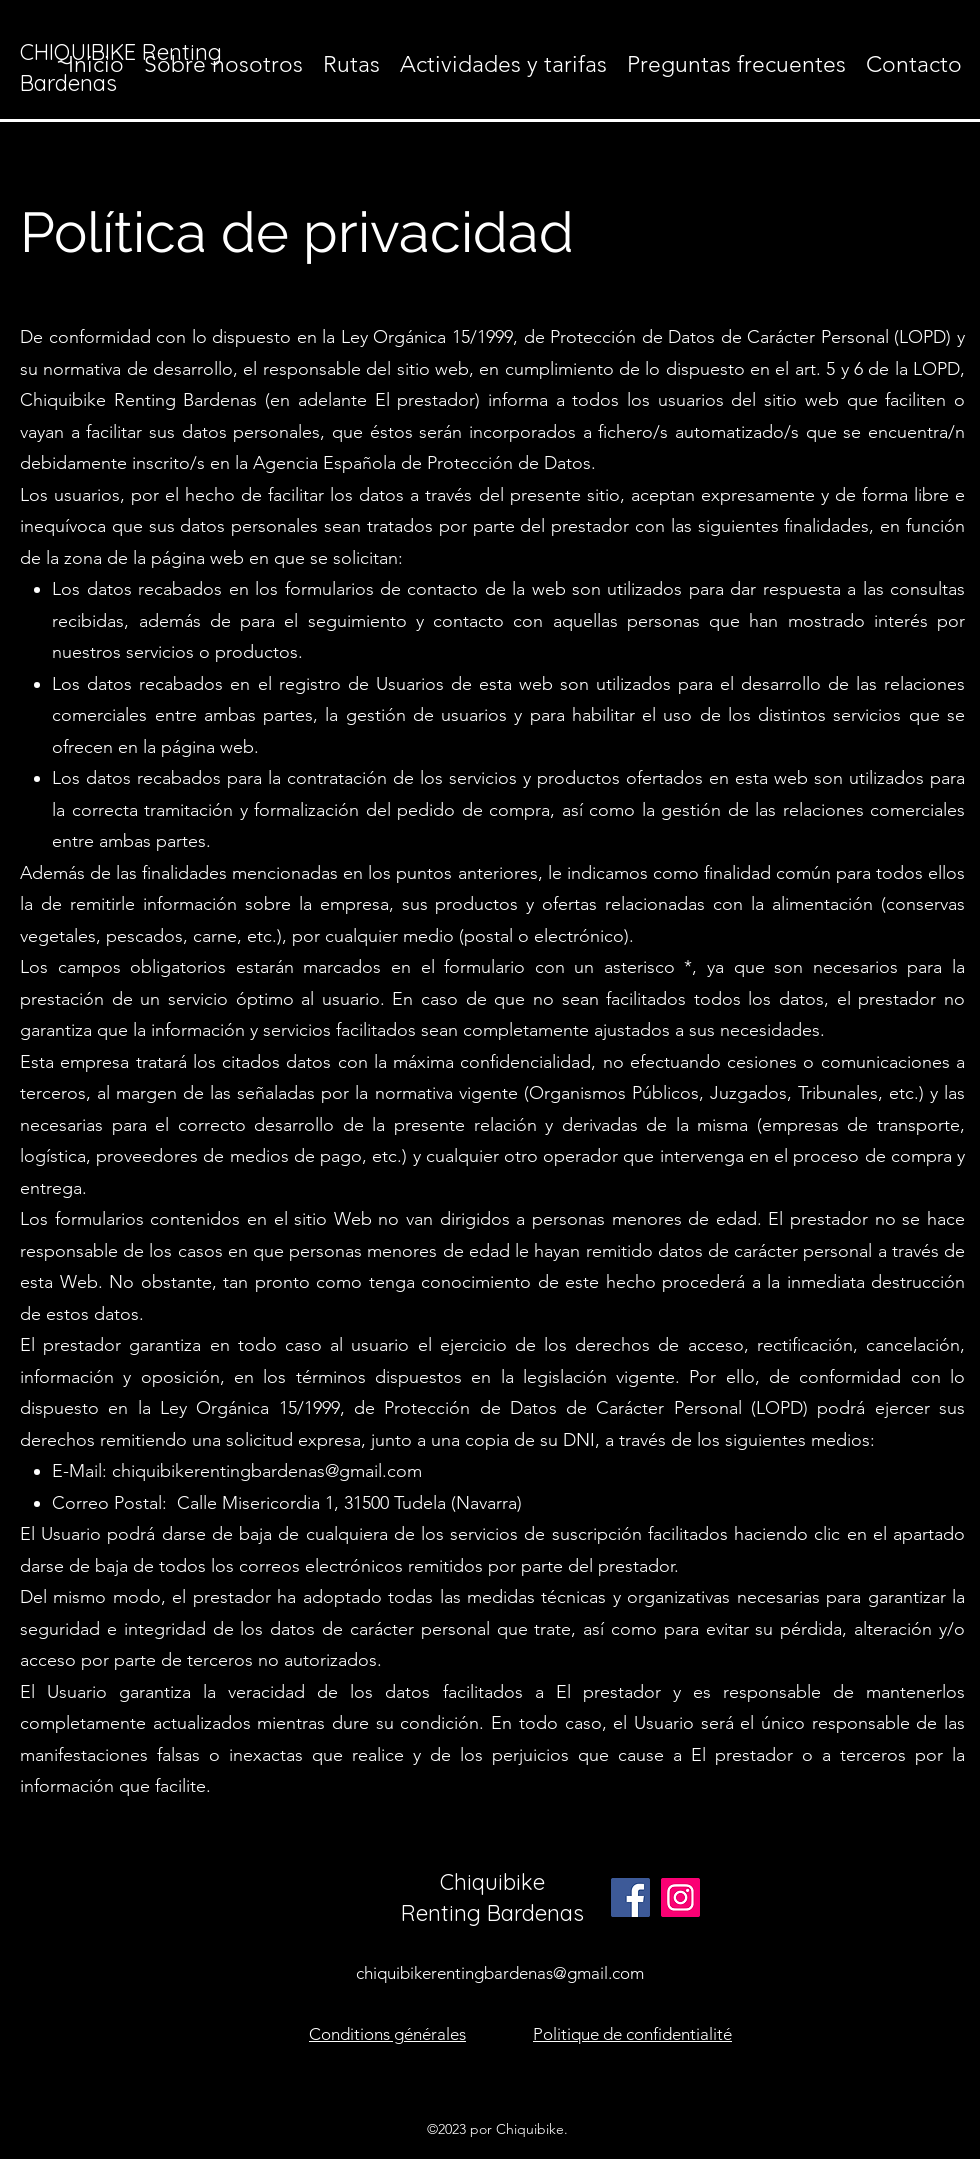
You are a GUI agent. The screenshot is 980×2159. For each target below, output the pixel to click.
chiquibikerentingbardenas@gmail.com (267, 1471)
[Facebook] (630, 1897)
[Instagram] (680, 1897)
